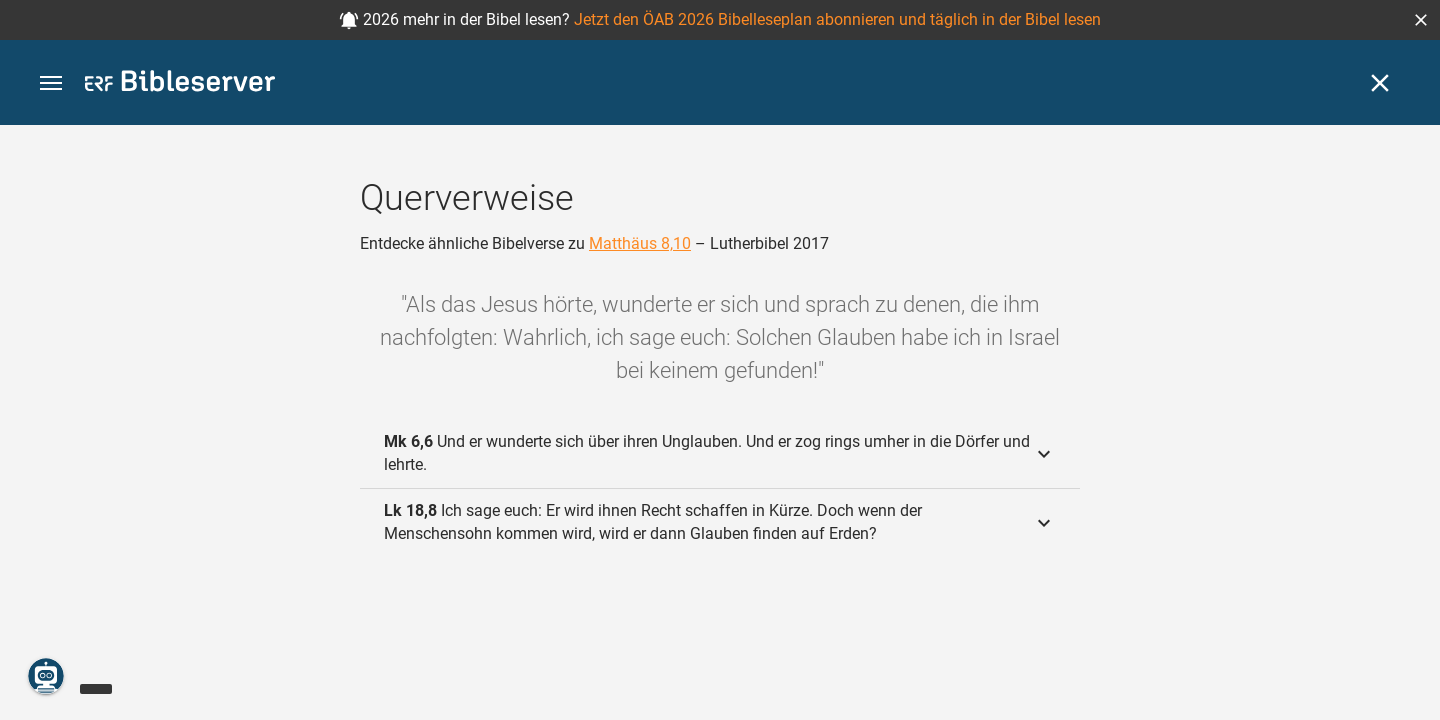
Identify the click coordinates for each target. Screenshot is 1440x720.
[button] (1421, 20)
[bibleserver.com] (180, 84)
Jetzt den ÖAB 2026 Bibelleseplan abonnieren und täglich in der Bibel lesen (837, 19)
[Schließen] (1380, 83)
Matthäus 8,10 (640, 243)
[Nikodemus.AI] (46, 676)
